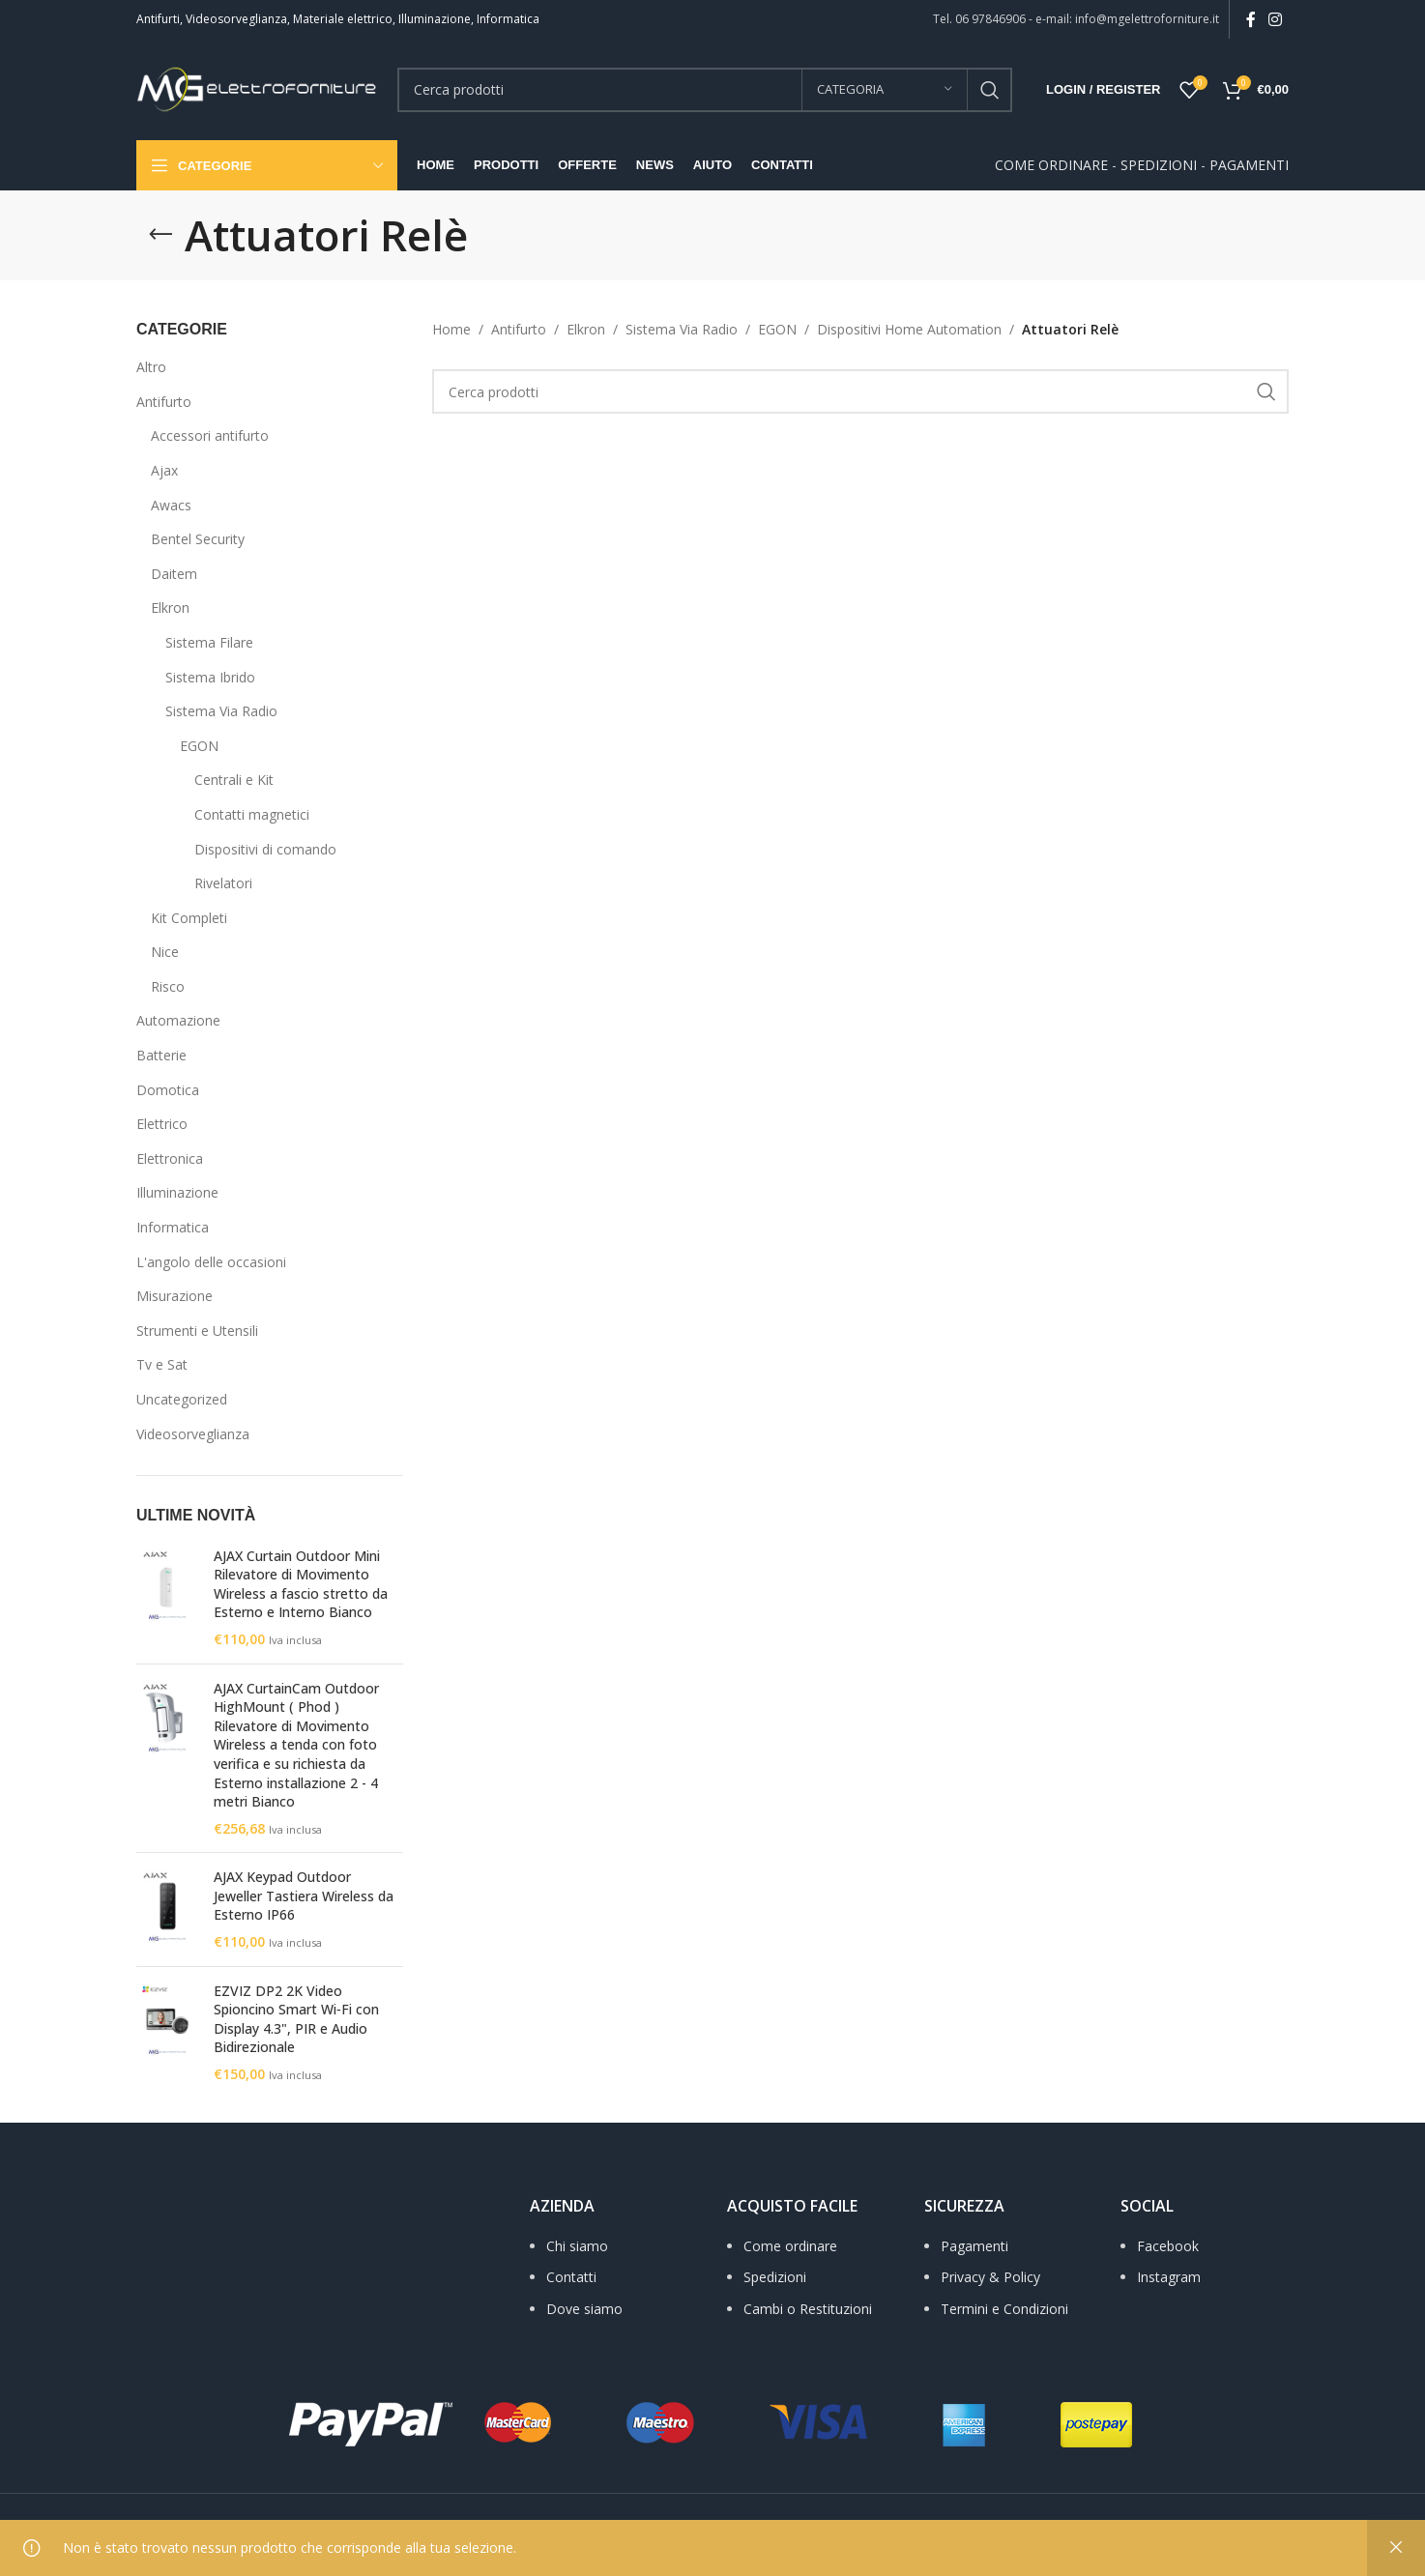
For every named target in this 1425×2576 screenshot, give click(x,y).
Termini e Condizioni (1004, 2309)
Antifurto (163, 401)
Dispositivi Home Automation (909, 329)
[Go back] (160, 235)
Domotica (167, 1090)
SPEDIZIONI (1158, 165)
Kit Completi (189, 918)
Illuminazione (177, 1192)
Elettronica (169, 1158)
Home (451, 329)
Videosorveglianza (192, 1434)
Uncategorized (181, 1399)
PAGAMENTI (1249, 165)
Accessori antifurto (210, 435)
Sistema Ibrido (210, 677)
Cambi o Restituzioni (807, 2309)
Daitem (174, 573)
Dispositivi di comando (265, 849)
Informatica (172, 1227)
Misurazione (174, 1296)
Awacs (171, 505)
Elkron (170, 607)
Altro (151, 367)
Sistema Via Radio (221, 711)
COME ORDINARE (1051, 165)
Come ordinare (790, 2246)
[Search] (704, 90)
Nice (165, 951)
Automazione (178, 1020)
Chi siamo (577, 2246)
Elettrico (162, 1123)
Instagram (1169, 2277)
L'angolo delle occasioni (211, 1262)
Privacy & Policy (990, 2277)
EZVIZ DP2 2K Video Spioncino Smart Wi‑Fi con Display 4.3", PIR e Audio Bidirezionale (296, 2019)
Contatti (571, 2277)
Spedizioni (774, 2277)
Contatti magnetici (251, 814)
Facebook (1168, 2246)
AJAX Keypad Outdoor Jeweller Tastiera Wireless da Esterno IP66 (303, 1895)
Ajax (164, 470)
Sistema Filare (209, 642)
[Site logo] (257, 87)
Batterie (161, 1055)
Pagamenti (974, 2246)
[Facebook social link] (1250, 19)
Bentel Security (198, 539)
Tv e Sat (162, 1364)
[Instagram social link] (1276, 19)
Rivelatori (223, 883)
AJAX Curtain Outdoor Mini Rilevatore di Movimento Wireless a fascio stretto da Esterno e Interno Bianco (301, 1584)
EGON (199, 746)
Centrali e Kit (234, 779)
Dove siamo (584, 2309)
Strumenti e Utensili (197, 1330)
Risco (168, 986)
